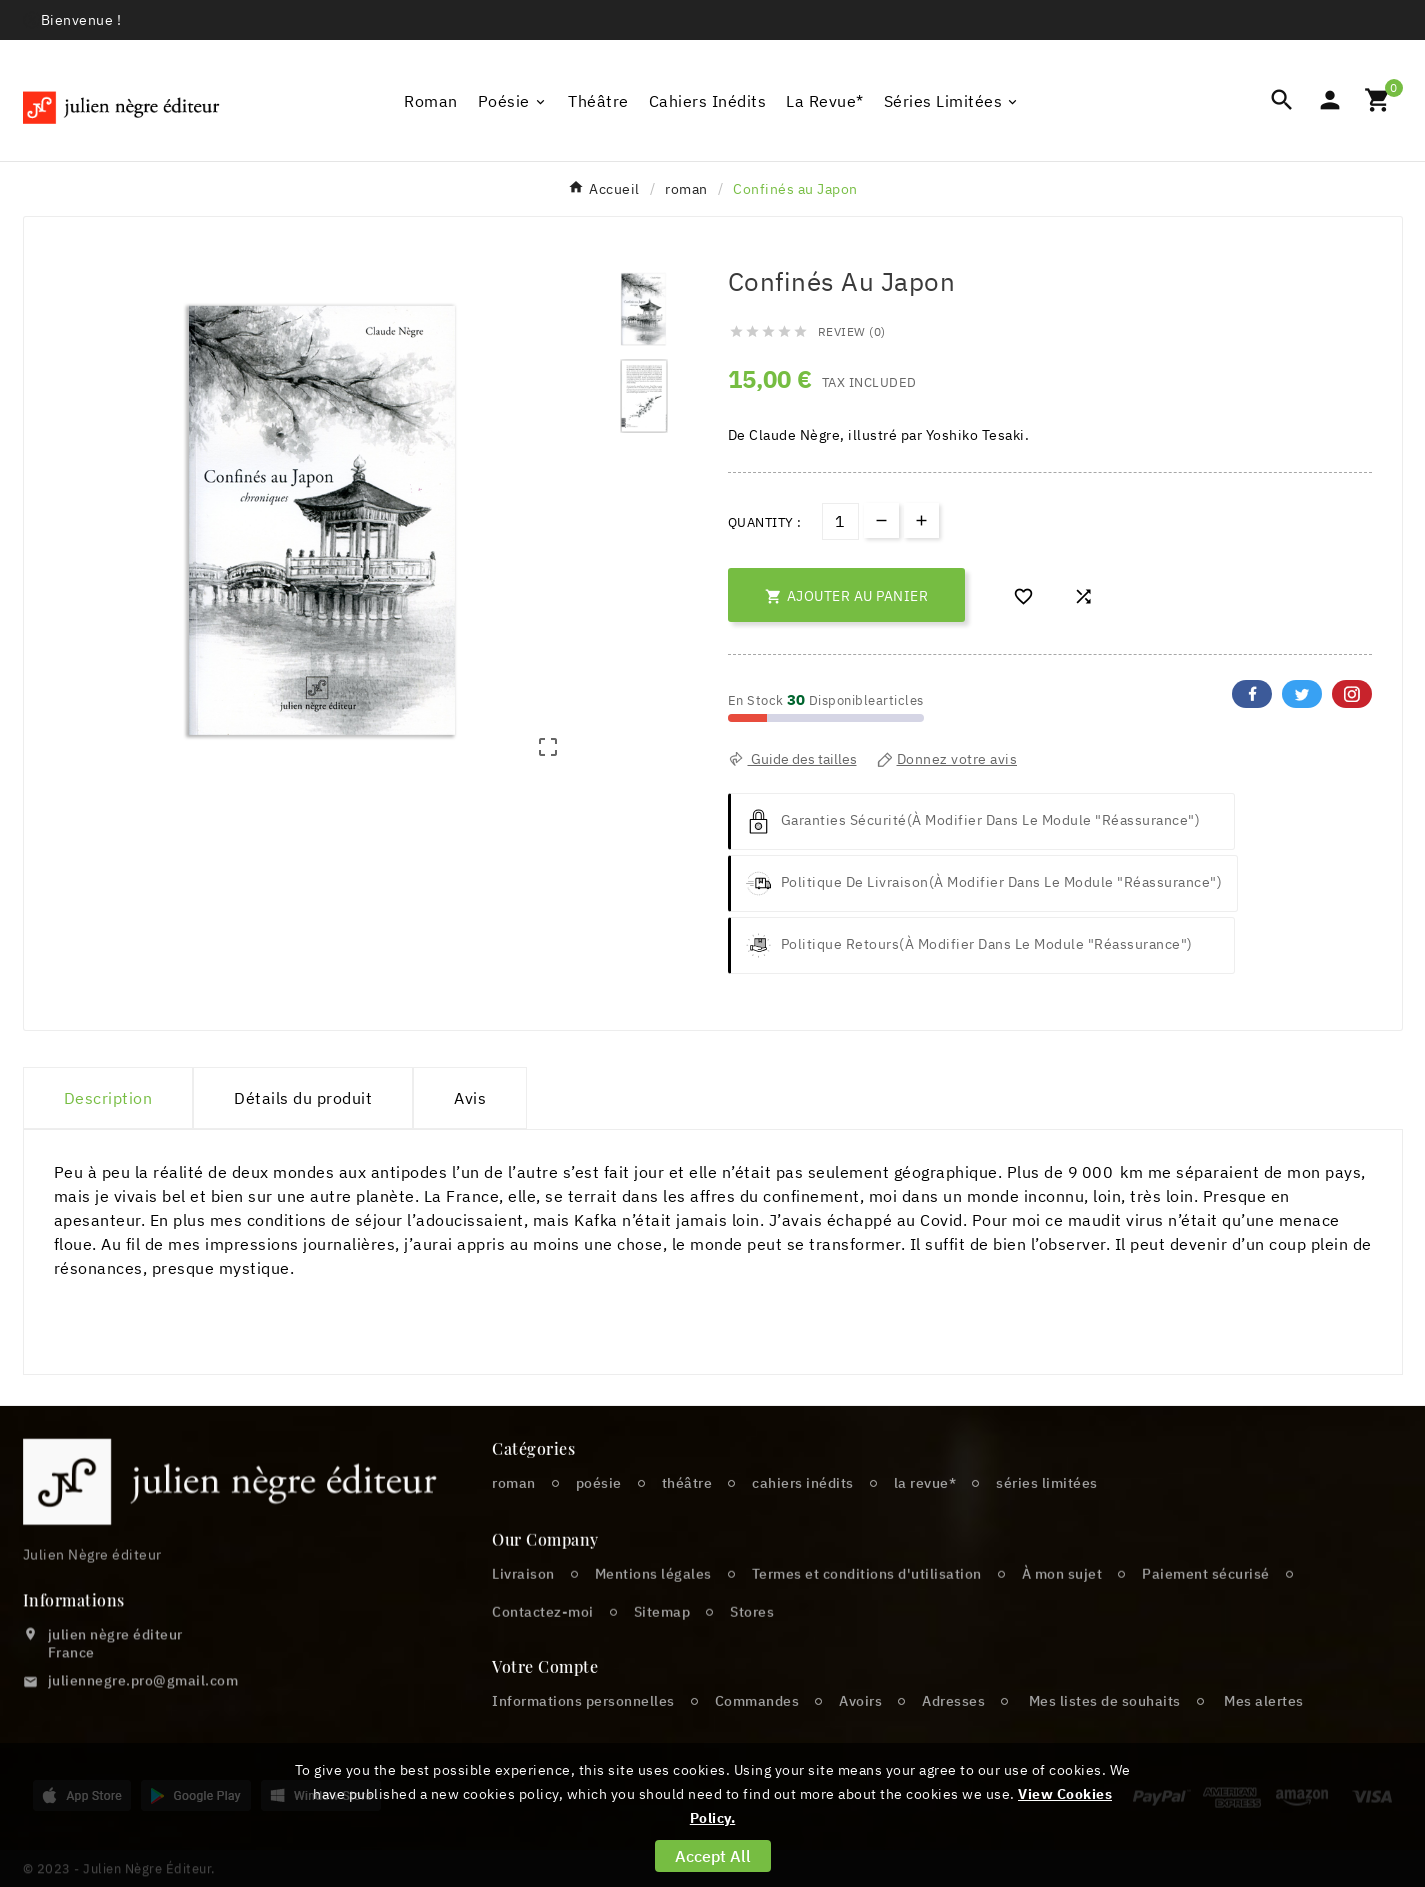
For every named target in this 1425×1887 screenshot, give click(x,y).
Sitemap (662, 1654)
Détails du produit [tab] (303, 1098)
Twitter (1302, 694)
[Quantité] (840, 521)
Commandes (757, 1731)
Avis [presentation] (470, 1098)
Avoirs (860, 1731)
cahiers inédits (803, 1513)
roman (514, 1513)
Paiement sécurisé (1206, 1616)
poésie (599, 1513)
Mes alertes (1264, 1731)
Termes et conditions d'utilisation (867, 1616)
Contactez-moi (543, 1654)
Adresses (953, 1731)
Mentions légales (653, 1616)
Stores (752, 1654)
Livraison (523, 1616)
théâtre (687, 1513)
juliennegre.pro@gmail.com (143, 1718)
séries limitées (1047, 1513)
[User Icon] (1330, 100)
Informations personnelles (583, 1731)
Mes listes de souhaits (1105, 1731)
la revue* (925, 1513)
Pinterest (1352, 694)
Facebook (1252, 694)
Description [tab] (108, 1098)
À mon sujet (1062, 1616)
